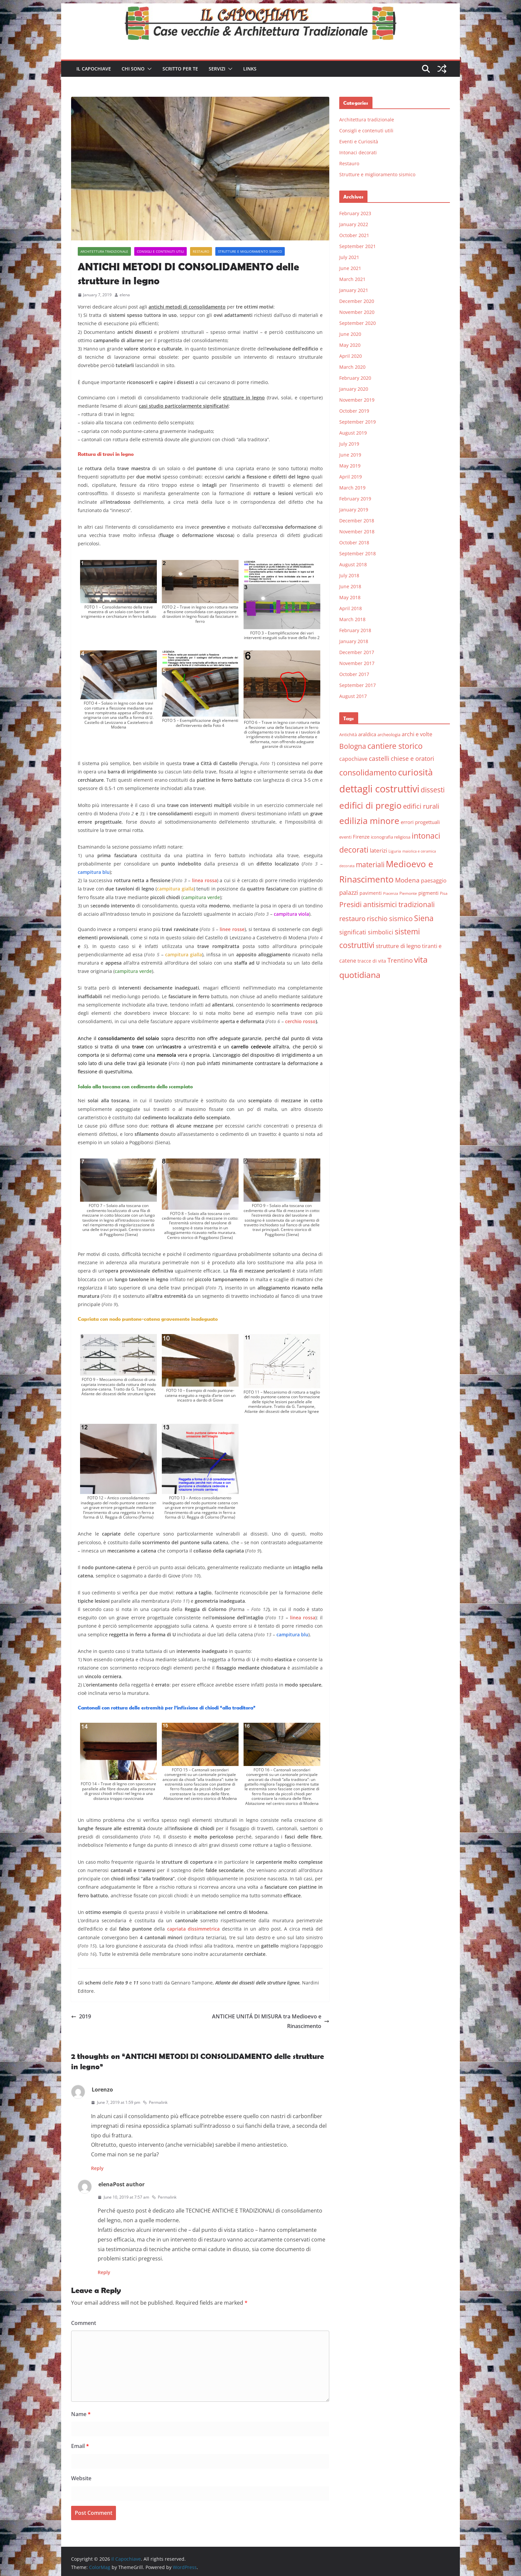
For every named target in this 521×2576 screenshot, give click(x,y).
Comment (83, 2323)
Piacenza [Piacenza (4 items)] (390, 893)
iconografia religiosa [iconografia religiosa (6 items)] (390, 837)
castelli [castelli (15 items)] (379, 758)
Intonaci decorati (358, 152)
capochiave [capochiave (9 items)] (353, 758)
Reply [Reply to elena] (104, 2272)
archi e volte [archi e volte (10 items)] (417, 734)
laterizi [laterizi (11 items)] (378, 850)
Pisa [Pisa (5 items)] (444, 893)
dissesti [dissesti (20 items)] (433, 789)
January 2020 (353, 389)
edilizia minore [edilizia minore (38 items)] (369, 821)
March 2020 (352, 367)
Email (80, 2446)
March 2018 (352, 619)
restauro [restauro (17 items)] (352, 918)
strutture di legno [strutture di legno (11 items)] (398, 946)
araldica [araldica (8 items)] (367, 734)
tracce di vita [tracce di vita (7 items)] (372, 961)
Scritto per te (180, 69)
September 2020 (357, 323)
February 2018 (355, 630)
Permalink (155, 2102)
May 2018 (350, 597)
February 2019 (355, 498)
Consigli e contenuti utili (160, 251)
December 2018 (356, 520)
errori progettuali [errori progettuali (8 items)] (420, 822)
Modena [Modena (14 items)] (407, 880)
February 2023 (355, 213)
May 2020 (350, 345)
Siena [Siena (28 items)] (424, 918)
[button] (148, 68)
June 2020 (350, 334)
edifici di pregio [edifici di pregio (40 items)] (370, 805)
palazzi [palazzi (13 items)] (348, 892)
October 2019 (354, 411)
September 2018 (357, 553)
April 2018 (350, 608)
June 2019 (350, 455)
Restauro (201, 251)
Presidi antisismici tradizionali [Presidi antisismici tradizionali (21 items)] (387, 904)
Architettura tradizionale (104, 251)
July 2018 (349, 575)
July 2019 (349, 444)
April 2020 (350, 356)
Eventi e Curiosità (358, 141)
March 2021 (352, 279)
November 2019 (356, 400)
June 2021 (350, 268)
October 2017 (354, 674)
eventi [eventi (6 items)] (345, 837)
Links (250, 69)
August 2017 (353, 696)
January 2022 (353, 224)
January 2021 (353, 290)
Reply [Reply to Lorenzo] (97, 2168)
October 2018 (354, 542)
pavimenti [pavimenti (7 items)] (371, 893)
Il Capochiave (93, 69)
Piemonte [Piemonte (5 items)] (408, 893)
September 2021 (357, 246)
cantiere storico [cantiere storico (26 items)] (395, 746)
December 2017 (356, 652)
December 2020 (356, 301)
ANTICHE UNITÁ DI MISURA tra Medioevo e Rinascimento (270, 2021)
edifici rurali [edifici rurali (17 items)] (421, 806)
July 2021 (349, 257)
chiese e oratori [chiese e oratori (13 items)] (412, 758)
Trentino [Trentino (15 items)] (400, 960)
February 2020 (355, 378)
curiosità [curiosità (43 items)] (415, 772)
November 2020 (356, 312)
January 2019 (353, 509)
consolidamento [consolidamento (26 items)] (368, 772)
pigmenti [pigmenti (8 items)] (428, 892)
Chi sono (133, 69)
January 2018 (353, 641)
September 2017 (357, 685)
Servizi (217, 69)
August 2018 (353, 564)
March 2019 (352, 487)
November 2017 (356, 663)
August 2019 (353, 433)
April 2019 (350, 477)
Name (81, 2414)
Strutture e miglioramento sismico (250, 251)
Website (81, 2478)
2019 (81, 2016)
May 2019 (350, 466)
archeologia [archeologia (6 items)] (388, 735)
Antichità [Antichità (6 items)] (348, 735)
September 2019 (357, 422)
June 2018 (350, 586)
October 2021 (354, 235)
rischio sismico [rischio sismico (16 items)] (390, 918)
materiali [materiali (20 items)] (370, 864)
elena (125, 295)
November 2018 (356, 531)
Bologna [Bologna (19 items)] (352, 746)
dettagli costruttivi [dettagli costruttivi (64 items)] (379, 788)
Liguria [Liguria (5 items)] (394, 851)
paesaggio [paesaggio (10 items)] (434, 880)
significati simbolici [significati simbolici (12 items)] (366, 932)
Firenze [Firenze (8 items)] (361, 836)
